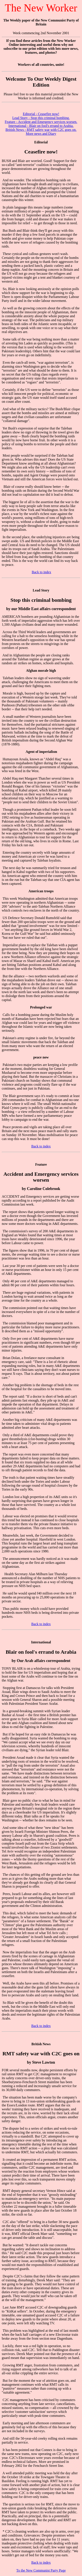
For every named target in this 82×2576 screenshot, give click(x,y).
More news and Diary (41, 133)
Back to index (41, 572)
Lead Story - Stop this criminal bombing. (41, 118)
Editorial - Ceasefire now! (41, 114)
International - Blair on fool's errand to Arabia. (41, 126)
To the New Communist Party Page (41, 2570)
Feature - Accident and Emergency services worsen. (41, 122)
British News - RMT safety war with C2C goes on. (41, 130)
